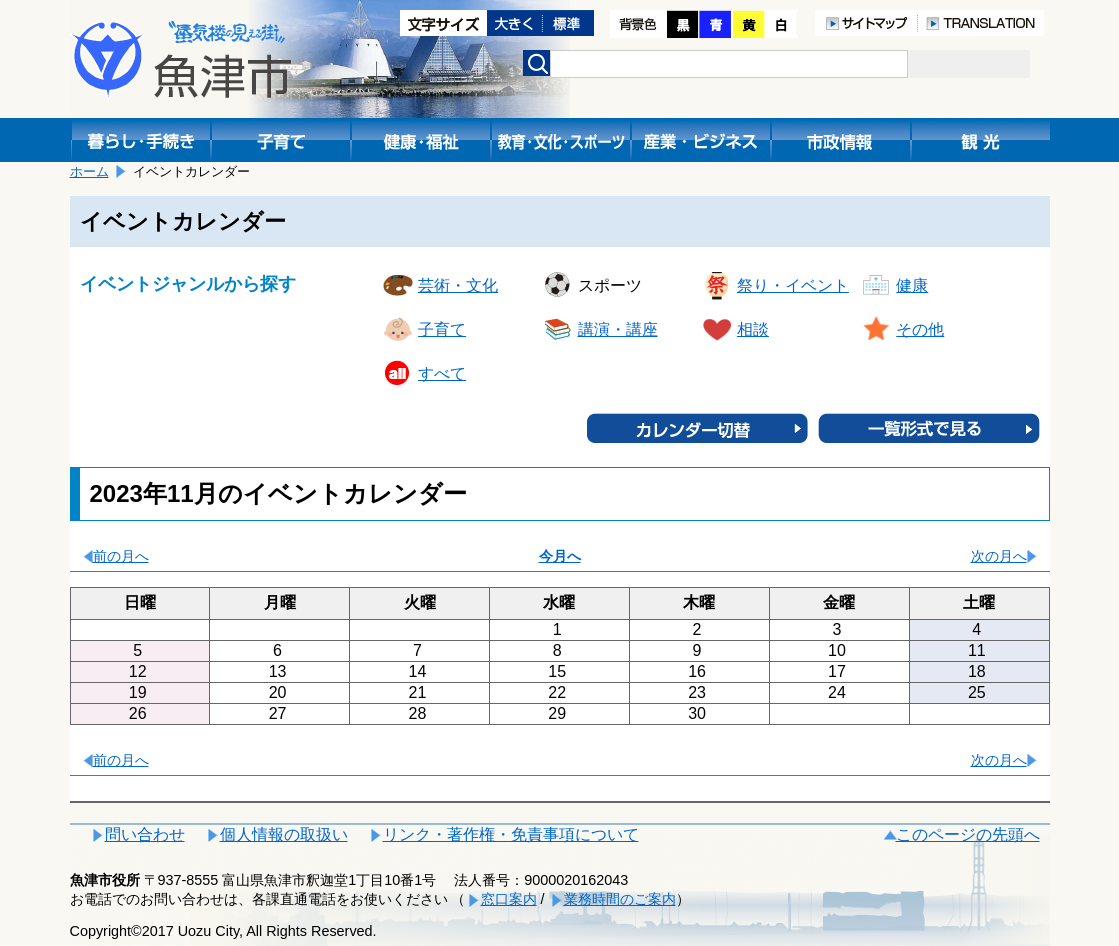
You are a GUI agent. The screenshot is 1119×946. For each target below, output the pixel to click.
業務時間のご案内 (620, 899)
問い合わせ (145, 834)
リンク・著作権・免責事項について (511, 834)
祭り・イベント (793, 285)
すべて (442, 373)
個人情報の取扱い (284, 834)
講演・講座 (618, 329)
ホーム (89, 171)
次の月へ (999, 556)
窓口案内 (509, 899)
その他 (920, 329)
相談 (753, 329)
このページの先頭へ (968, 834)
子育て (442, 329)
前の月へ (121, 556)
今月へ (560, 556)
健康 (912, 285)
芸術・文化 (458, 285)
